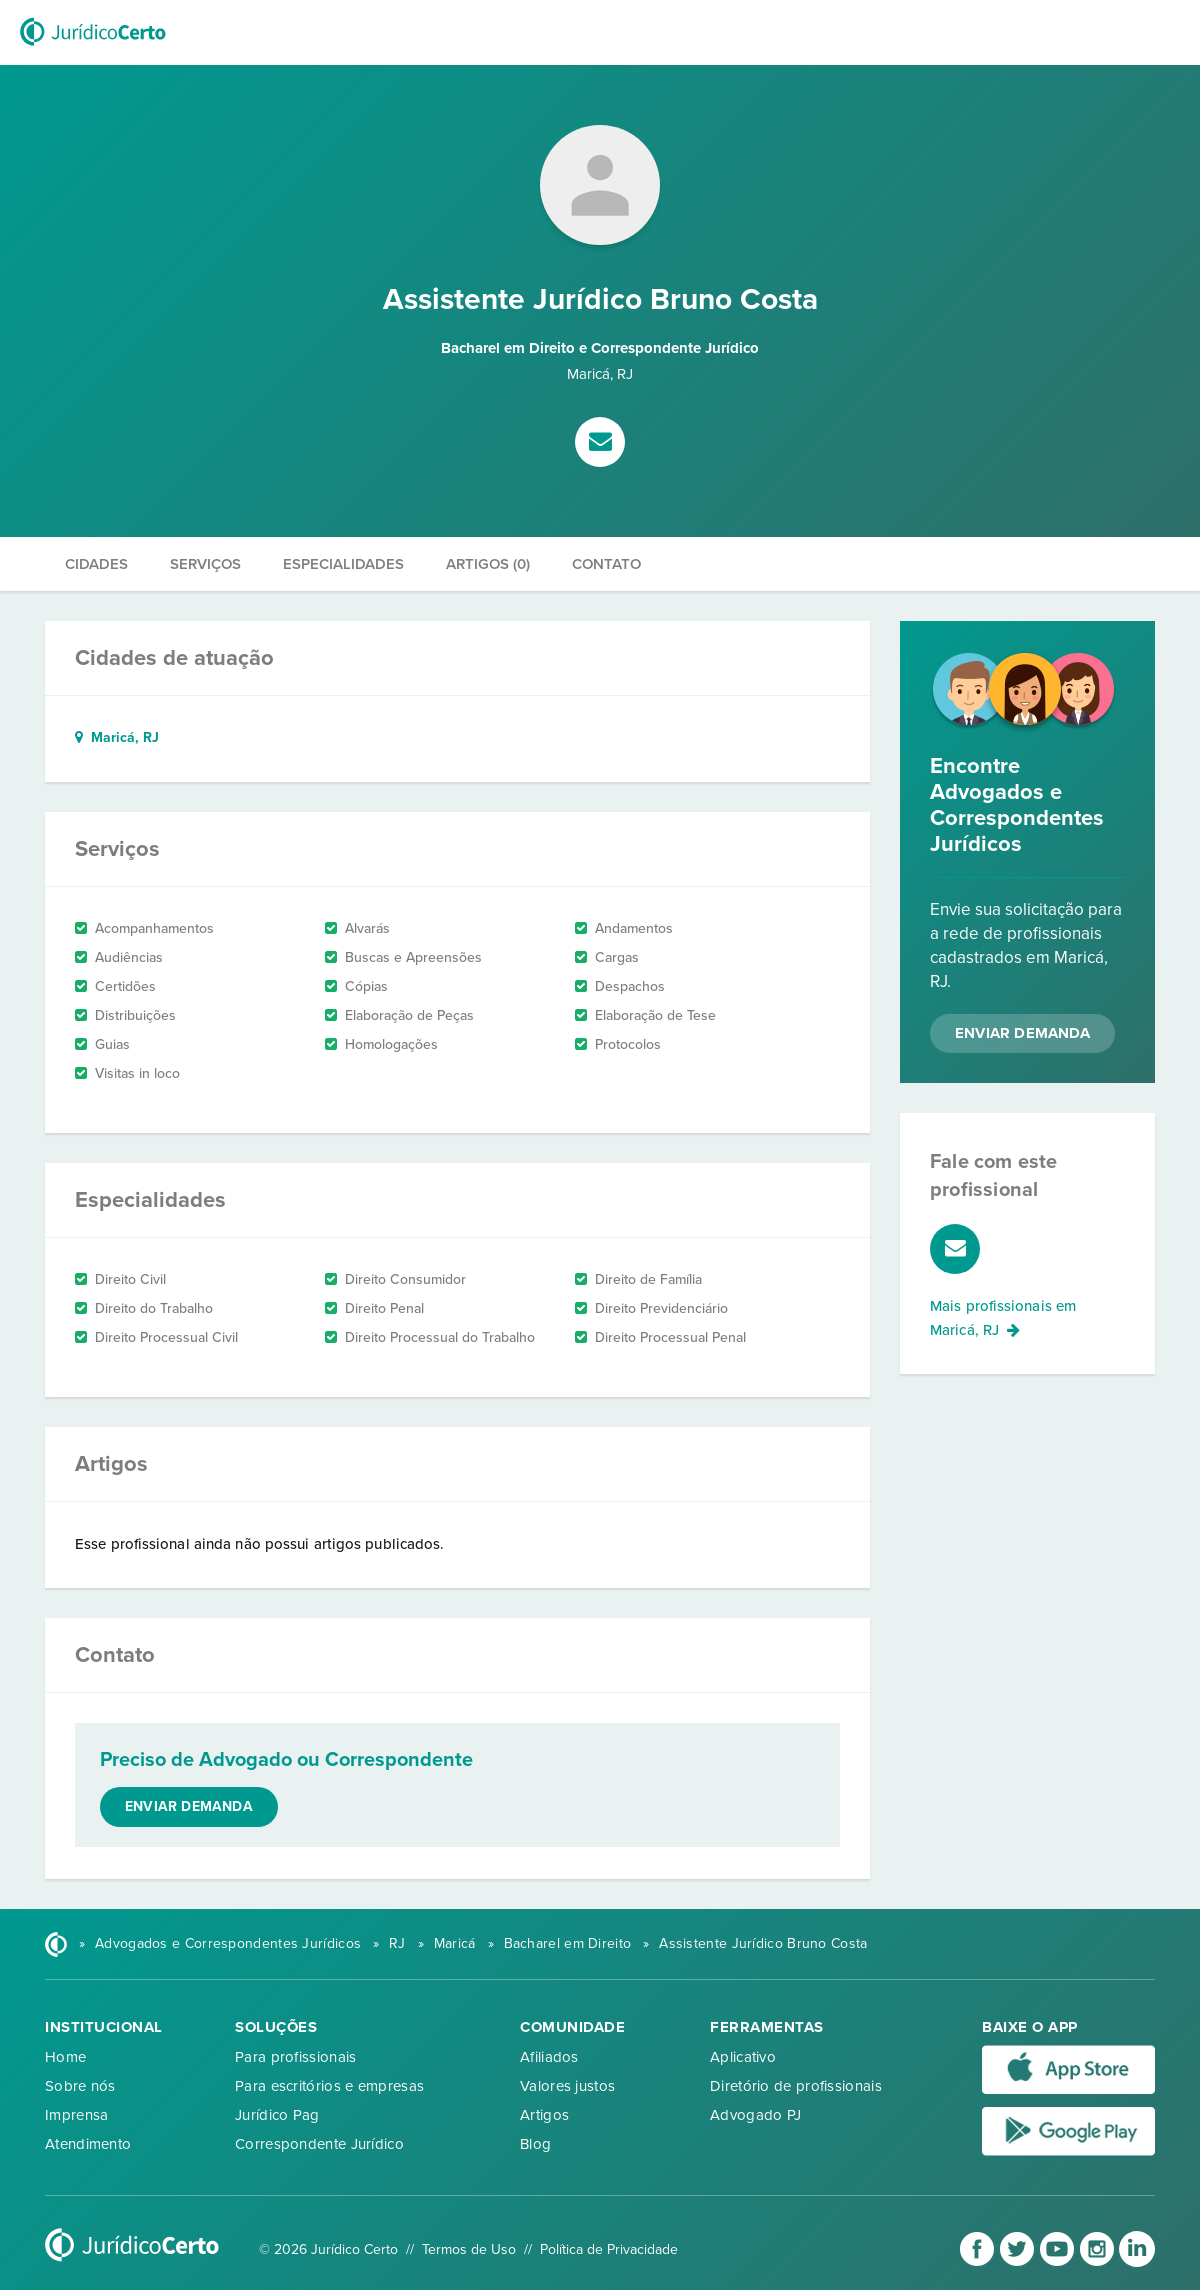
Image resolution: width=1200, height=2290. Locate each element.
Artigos (544, 2115)
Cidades (96, 564)
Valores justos (567, 2086)
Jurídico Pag (277, 2115)
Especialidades (343, 564)
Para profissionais (295, 2057)
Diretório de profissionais (796, 2086)
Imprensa (76, 2115)
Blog (535, 2144)
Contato (606, 564)
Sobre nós (80, 2086)
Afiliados (549, 2057)
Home (65, 2057)
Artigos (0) (488, 564)
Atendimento (88, 2144)
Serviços (205, 564)
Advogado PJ (755, 2115)
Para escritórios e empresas (329, 2086)
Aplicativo (743, 2057)
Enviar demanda (189, 1806)
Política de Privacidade (609, 2249)
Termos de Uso (469, 2249)
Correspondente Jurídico (319, 2144)
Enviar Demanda (1022, 1033)
